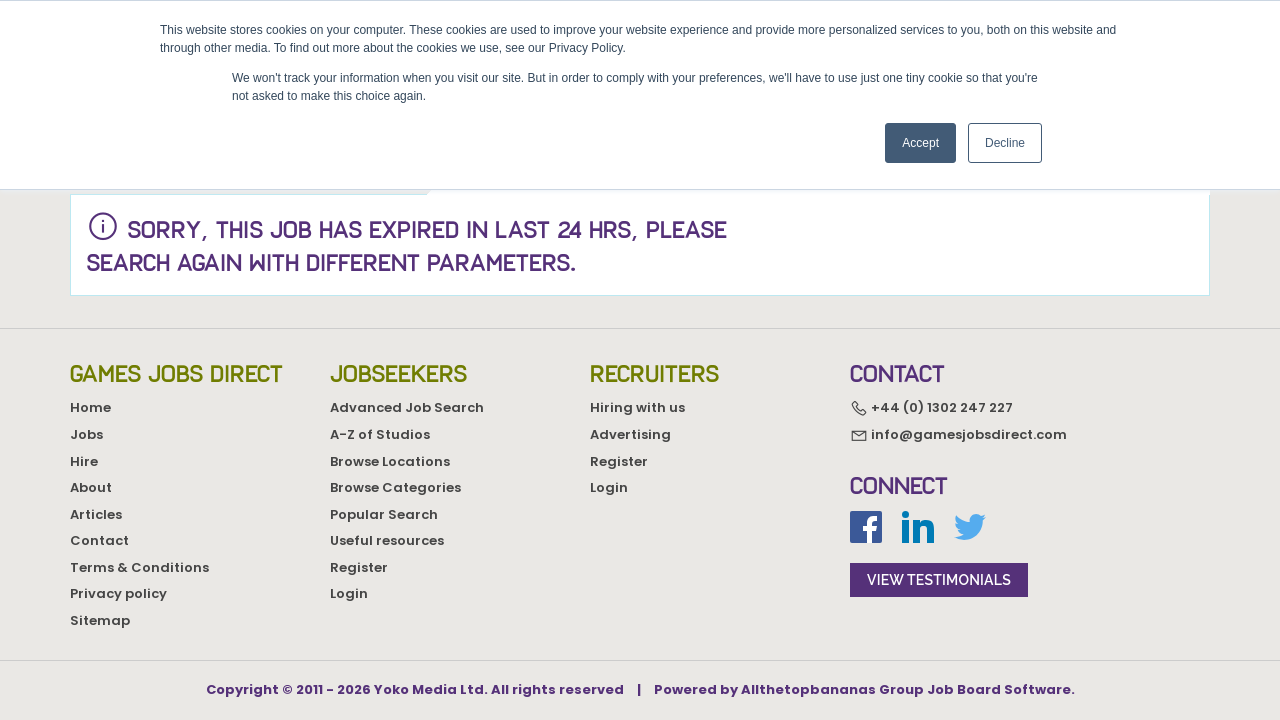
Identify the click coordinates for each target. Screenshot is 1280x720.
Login (349, 593)
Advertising (630, 434)
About (91, 487)
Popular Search (384, 514)
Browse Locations (390, 461)
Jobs (86, 434)
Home (90, 407)
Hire (84, 461)
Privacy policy (118, 593)
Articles (96, 514)
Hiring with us (637, 407)
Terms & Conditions (139, 567)
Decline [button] (1005, 143)
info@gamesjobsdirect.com (958, 434)
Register (359, 567)
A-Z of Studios (380, 434)
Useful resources (387, 540)
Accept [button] (920, 143)
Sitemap (100, 620)
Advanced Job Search (407, 407)
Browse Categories (395, 487)
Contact (99, 540)
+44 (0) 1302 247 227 (931, 408)
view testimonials (939, 580)
